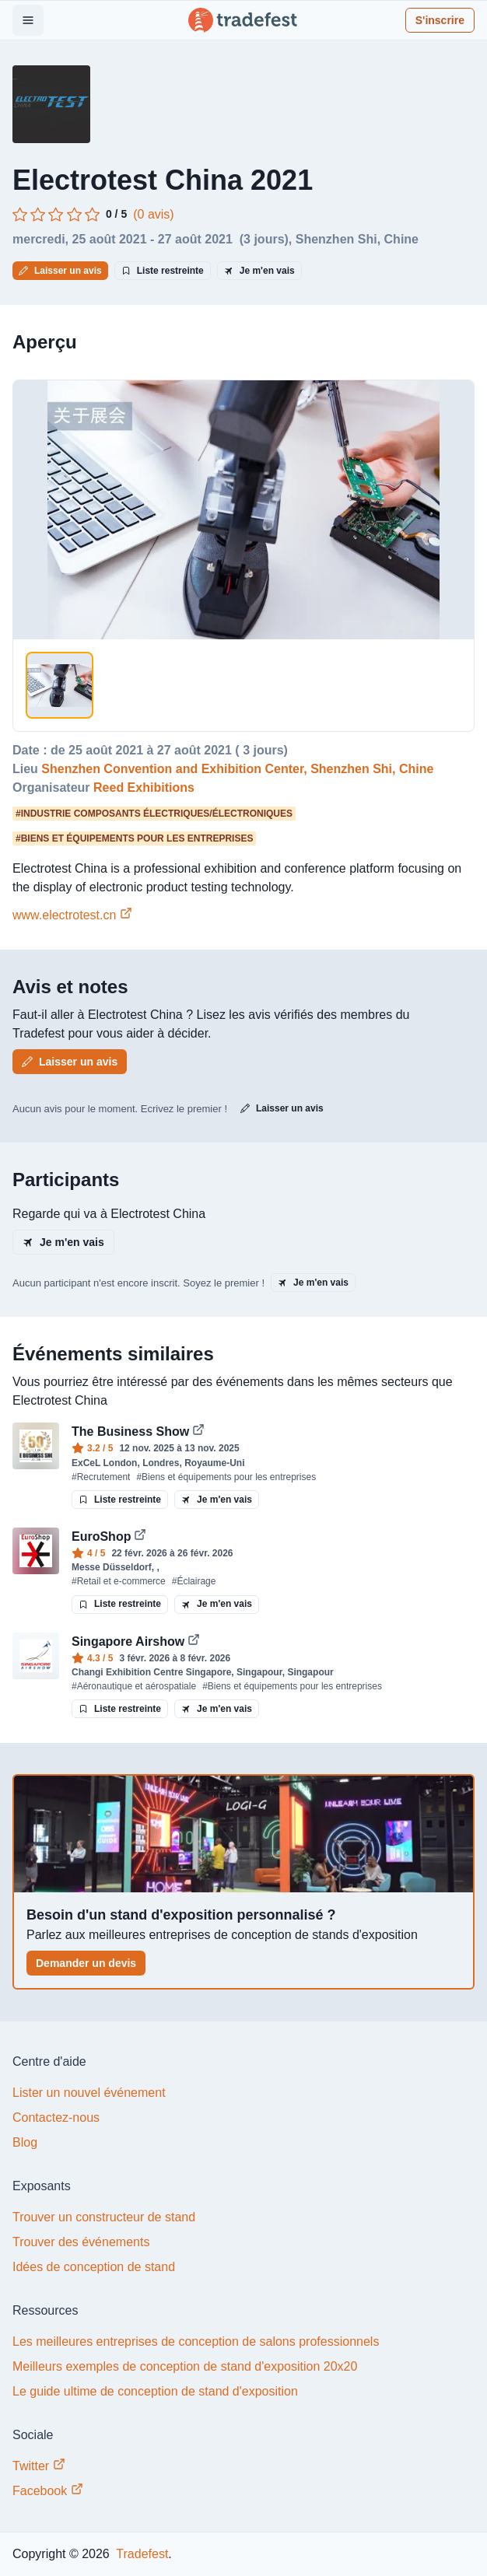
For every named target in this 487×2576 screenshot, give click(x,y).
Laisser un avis (60, 270)
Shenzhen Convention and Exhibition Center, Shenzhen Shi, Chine (237, 768)
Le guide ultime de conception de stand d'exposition (155, 2391)
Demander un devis (86, 1963)
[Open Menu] (28, 20)
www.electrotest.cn (72, 915)
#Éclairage (194, 1581)
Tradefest (140, 2553)
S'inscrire (439, 20)
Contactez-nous (56, 2117)
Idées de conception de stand (93, 2266)
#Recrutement (101, 1477)
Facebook (47, 2490)
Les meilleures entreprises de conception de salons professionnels (195, 2341)
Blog (24, 2142)
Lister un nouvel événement (89, 2092)
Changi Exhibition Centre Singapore (151, 1672)
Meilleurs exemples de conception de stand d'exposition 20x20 (184, 2366)
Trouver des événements (80, 2242)
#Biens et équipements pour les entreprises (226, 1477)
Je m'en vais (259, 270)
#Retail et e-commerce (119, 1581)
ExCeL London (104, 1463)
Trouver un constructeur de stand (103, 2217)
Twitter (38, 2465)
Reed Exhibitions (143, 787)
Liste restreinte (162, 270)
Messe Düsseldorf (112, 1567)
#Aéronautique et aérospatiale (134, 1686)
